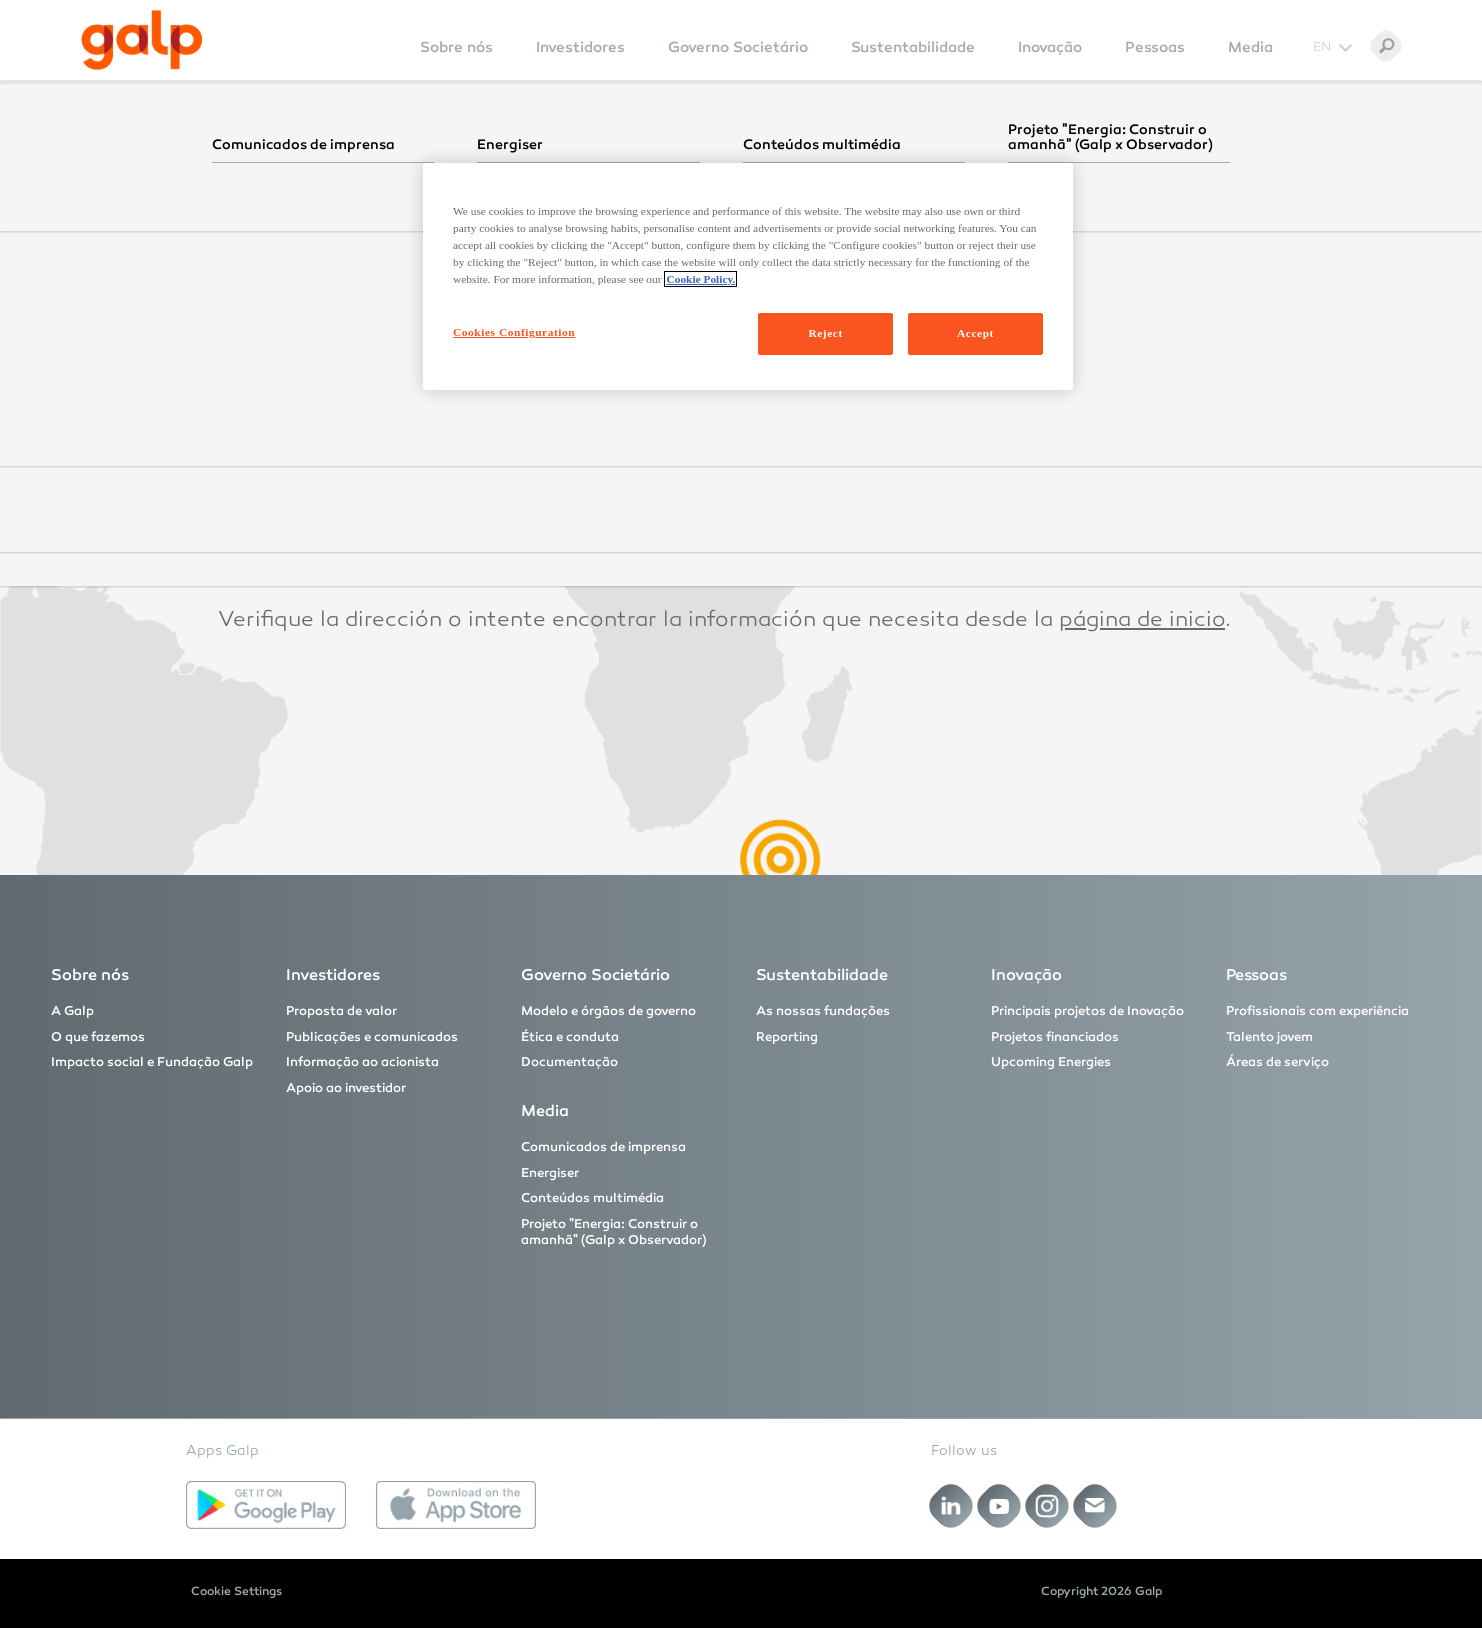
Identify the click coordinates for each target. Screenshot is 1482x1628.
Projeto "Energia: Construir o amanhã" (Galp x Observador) (614, 1232)
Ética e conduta (570, 1037)
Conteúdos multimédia (592, 1198)
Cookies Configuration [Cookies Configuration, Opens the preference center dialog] (514, 332)
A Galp (72, 1011)
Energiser (550, 1173)
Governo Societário (738, 47)
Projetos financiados (1055, 1037)
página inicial (1118, 317)
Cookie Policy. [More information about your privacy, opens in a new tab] (700, 279)
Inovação (1050, 47)
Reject (825, 333)
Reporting (787, 1037)
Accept (975, 333)
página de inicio (1142, 621)
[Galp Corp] (142, 40)
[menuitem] (456, 60)
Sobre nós (456, 47)
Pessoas (1155, 47)
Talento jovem (1269, 1037)
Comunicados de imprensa (603, 1147)
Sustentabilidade (913, 47)
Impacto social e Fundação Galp (152, 1062)
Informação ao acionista (362, 1062)
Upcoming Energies (1051, 1062)
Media (1250, 47)
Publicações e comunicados (372, 1037)
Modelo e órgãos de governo (608, 1011)
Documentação (569, 1062)
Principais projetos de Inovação (1087, 1011)
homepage (1085, 469)
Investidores (580, 47)
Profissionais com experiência (1317, 1011)
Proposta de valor (341, 1011)
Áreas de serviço (1277, 1062)
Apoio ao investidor (346, 1088)
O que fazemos (98, 1037)
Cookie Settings (236, 1591)
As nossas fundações (823, 1011)
